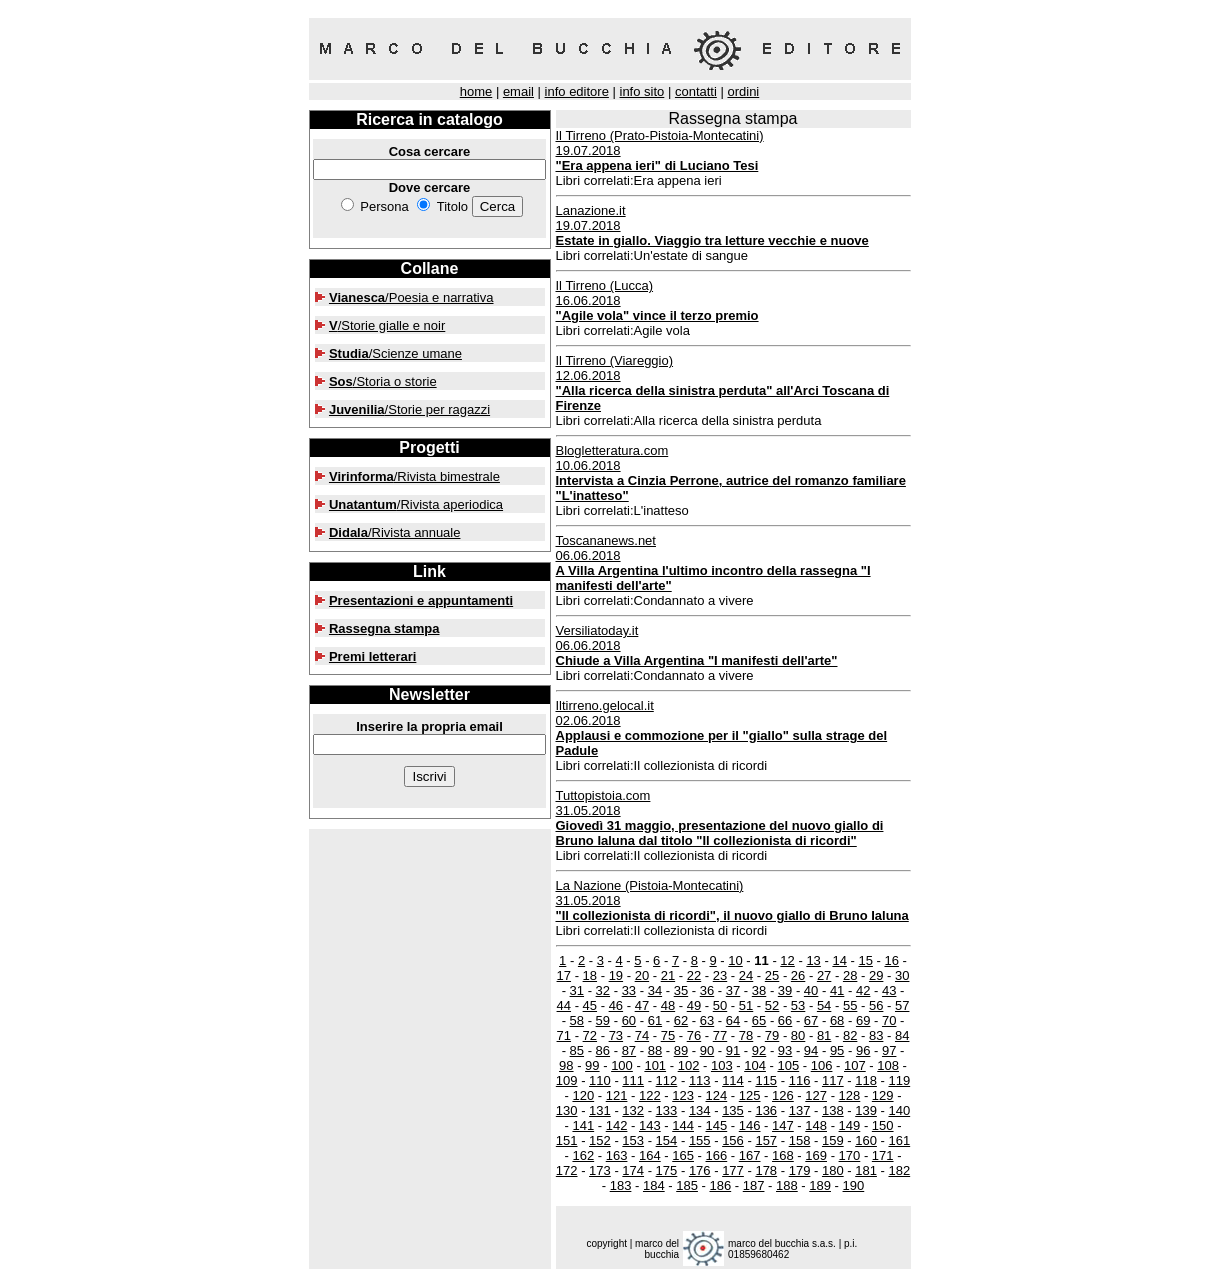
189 (820, 1185)
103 (722, 1065)
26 (798, 975)
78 (746, 1035)
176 (700, 1170)
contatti (696, 91)
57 (902, 1005)
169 (816, 1155)
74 (642, 1035)
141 (583, 1125)
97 (889, 1050)
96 (863, 1050)
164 (650, 1155)
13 (813, 960)
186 (720, 1185)
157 (766, 1140)
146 (750, 1125)
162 (583, 1155)
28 (850, 975)
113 (700, 1080)
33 (629, 990)
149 (850, 1125)
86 (603, 1050)
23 (720, 975)
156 (733, 1140)
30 (902, 975)
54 (824, 1005)
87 (629, 1050)
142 (617, 1125)
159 (833, 1140)
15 (865, 960)
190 (854, 1185)
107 (855, 1065)
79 (772, 1035)
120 (583, 1095)
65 (759, 1020)
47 (642, 1005)
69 (863, 1020)
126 (783, 1095)
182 (899, 1170)
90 (707, 1050)
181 (866, 1170)
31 (577, 990)
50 (720, 1005)
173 (600, 1170)
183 (621, 1185)
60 (629, 1020)
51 (746, 1005)
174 (633, 1170)
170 (850, 1155)
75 (668, 1035)
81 (824, 1035)
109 (567, 1080)
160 (866, 1140)
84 (902, 1035)
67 (811, 1020)
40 (811, 990)
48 (668, 1005)
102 (689, 1065)
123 (683, 1095)
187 (754, 1185)
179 (800, 1170)
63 (707, 1020)
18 (590, 975)
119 (899, 1080)
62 (681, 1020)
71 (564, 1035)
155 (700, 1140)
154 (667, 1140)
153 (633, 1140)
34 (655, 990)
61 (655, 1020)
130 (567, 1110)
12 (787, 960)
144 (683, 1125)
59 (603, 1020)
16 (891, 960)
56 (876, 1005)
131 (600, 1110)
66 (785, 1020)
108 (888, 1065)
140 (899, 1110)
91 (733, 1050)
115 (766, 1080)
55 (850, 1005)
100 (622, 1065)
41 (837, 990)
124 (717, 1095)
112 (667, 1080)
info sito (642, 91)
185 (687, 1185)
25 (772, 975)
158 (800, 1140)
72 (590, 1035)
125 (750, 1095)
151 (567, 1140)
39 (785, 990)
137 (800, 1110)
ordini (743, 91)
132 (633, 1110)
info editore (577, 91)
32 (603, 990)
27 (824, 975)
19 (616, 975)
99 (592, 1065)
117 (833, 1080)
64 (733, 1020)
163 (617, 1155)
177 (733, 1170)
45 (590, 1005)
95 (837, 1050)
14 (839, 960)
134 (700, 1110)
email (518, 91)
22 (694, 975)
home (476, 91)
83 (876, 1035)
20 (642, 975)
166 (717, 1155)
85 (577, 1050)
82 (850, 1035)
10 (735, 960)
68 (837, 1020)
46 (616, 1005)
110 (600, 1080)
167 (750, 1155)
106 (822, 1065)
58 (577, 1020)
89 (681, 1050)
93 (785, 1050)
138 (833, 1110)
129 (883, 1095)
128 (850, 1095)
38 (759, 990)
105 (788, 1065)
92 (759, 1050)
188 (787, 1185)
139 (866, 1110)
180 (833, 1170)
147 (783, 1125)
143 (650, 1125)
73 (616, 1035)
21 (668, 975)
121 (617, 1095)
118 (866, 1080)
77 (720, 1035)
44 (564, 1005)
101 (655, 1065)
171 (883, 1155)
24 (746, 975)
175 (667, 1170)
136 (766, 1110)
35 (681, 990)
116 (800, 1080)
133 (667, 1110)
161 (899, 1140)
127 (816, 1095)
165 (683, 1155)
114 (733, 1080)
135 (733, 1110)
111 (633, 1080)
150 (883, 1125)
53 (798, 1005)
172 (567, 1170)
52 (772, 1005)
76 (694, 1035)
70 (889, 1020)
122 (650, 1095)
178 (766, 1170)
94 (811, 1050)
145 (717, 1125)
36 (707, 990)
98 (566, 1065)
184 (654, 1185)
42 (863, 990)
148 (816, 1125)
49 (694, 1005)
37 (733, 990)
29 (876, 975)
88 (655, 1050)
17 (564, 975)
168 (783, 1155)
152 (600, 1140)
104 (755, 1065)
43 (889, 990)
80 (798, 1035)
